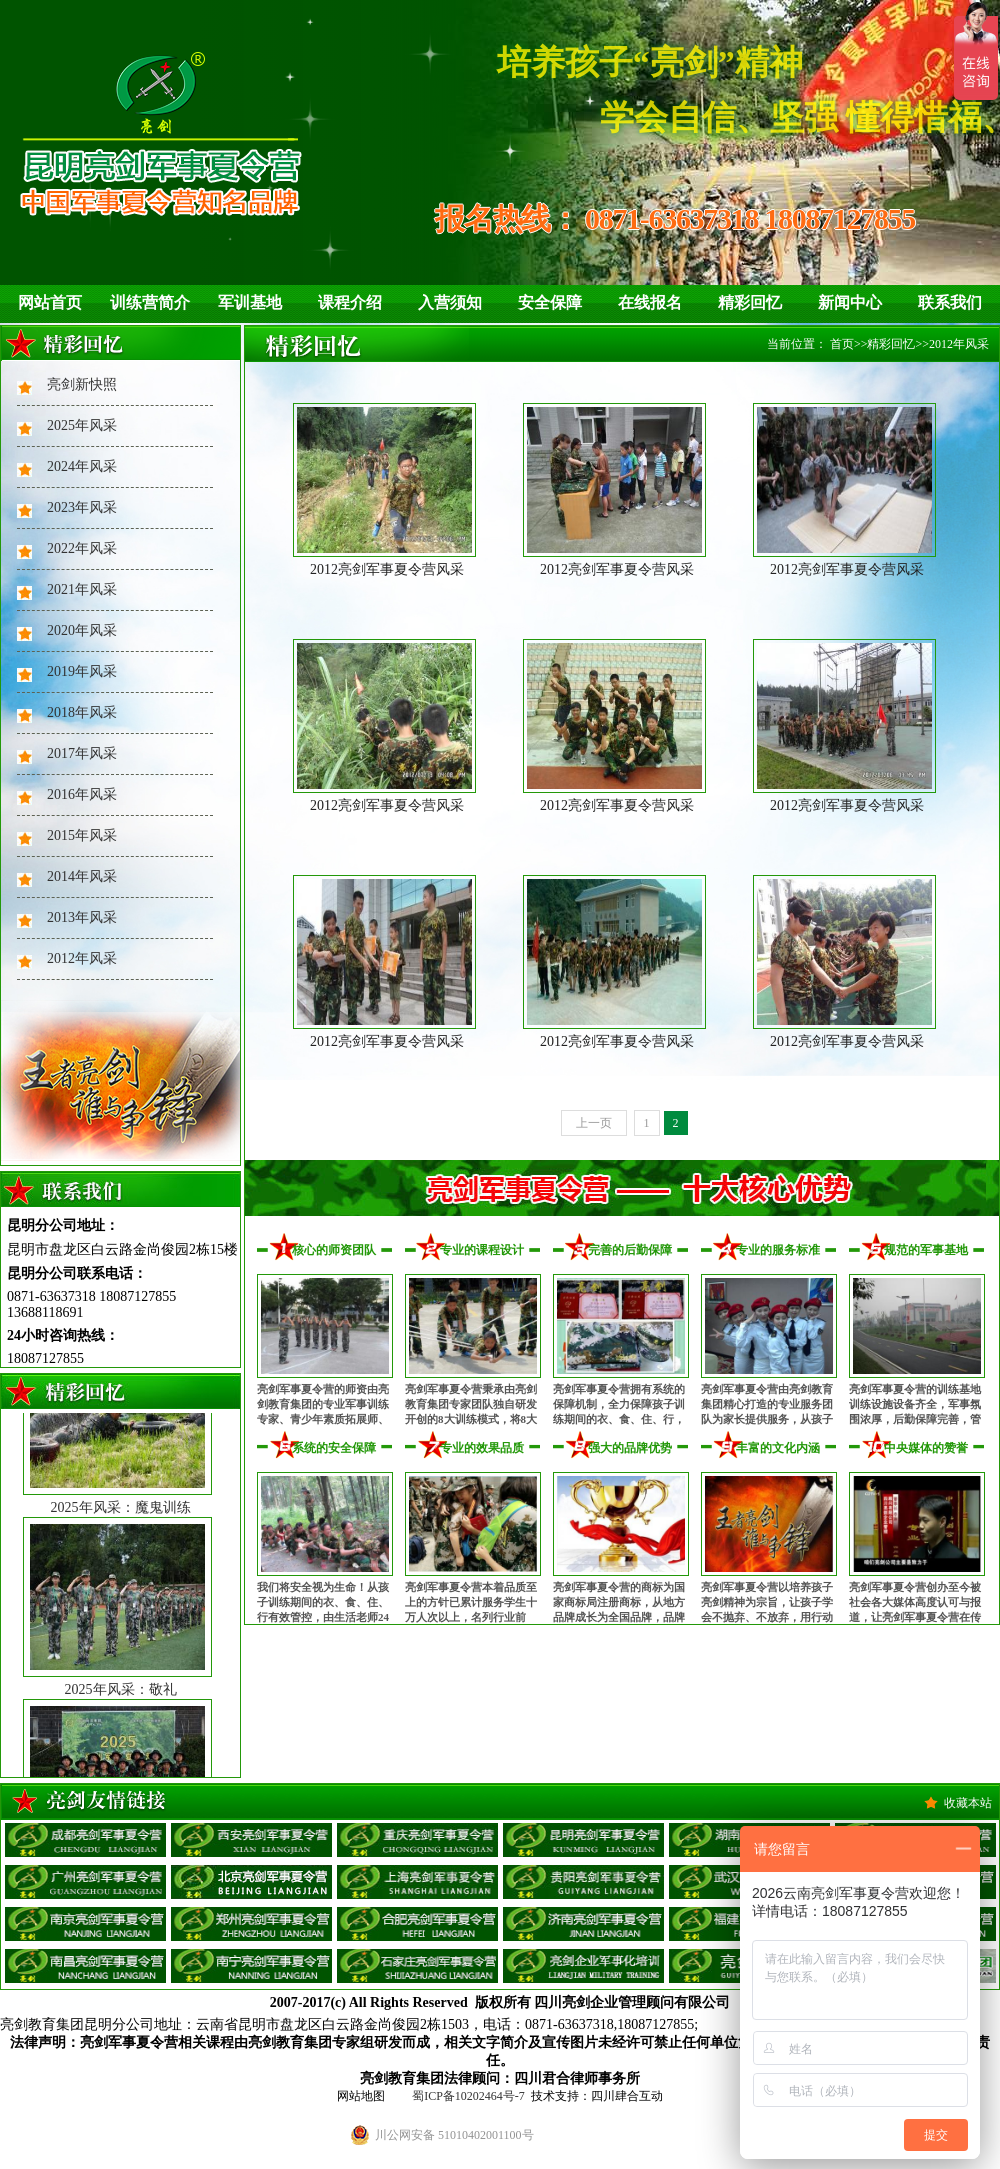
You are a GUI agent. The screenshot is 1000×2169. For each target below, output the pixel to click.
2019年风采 (82, 671)
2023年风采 (82, 507)
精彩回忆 (750, 302)
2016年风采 (82, 794)
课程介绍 (350, 302)
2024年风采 (82, 466)
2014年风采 (82, 876)
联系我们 (950, 302)
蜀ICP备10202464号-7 (468, 2096)
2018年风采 (82, 712)
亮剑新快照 (82, 384)
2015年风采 (82, 835)
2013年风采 (82, 917)
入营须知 (450, 302)
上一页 (594, 1123)
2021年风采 (82, 589)
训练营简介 (150, 302)
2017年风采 (82, 753)
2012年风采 (82, 958)
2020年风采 (82, 630)
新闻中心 (850, 302)
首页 (842, 344)
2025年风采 (82, 425)
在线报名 (650, 302)
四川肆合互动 (627, 2096)
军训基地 (250, 302)
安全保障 (550, 302)
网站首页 (50, 302)
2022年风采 (82, 548)
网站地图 (361, 2096)
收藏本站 (968, 1803)
